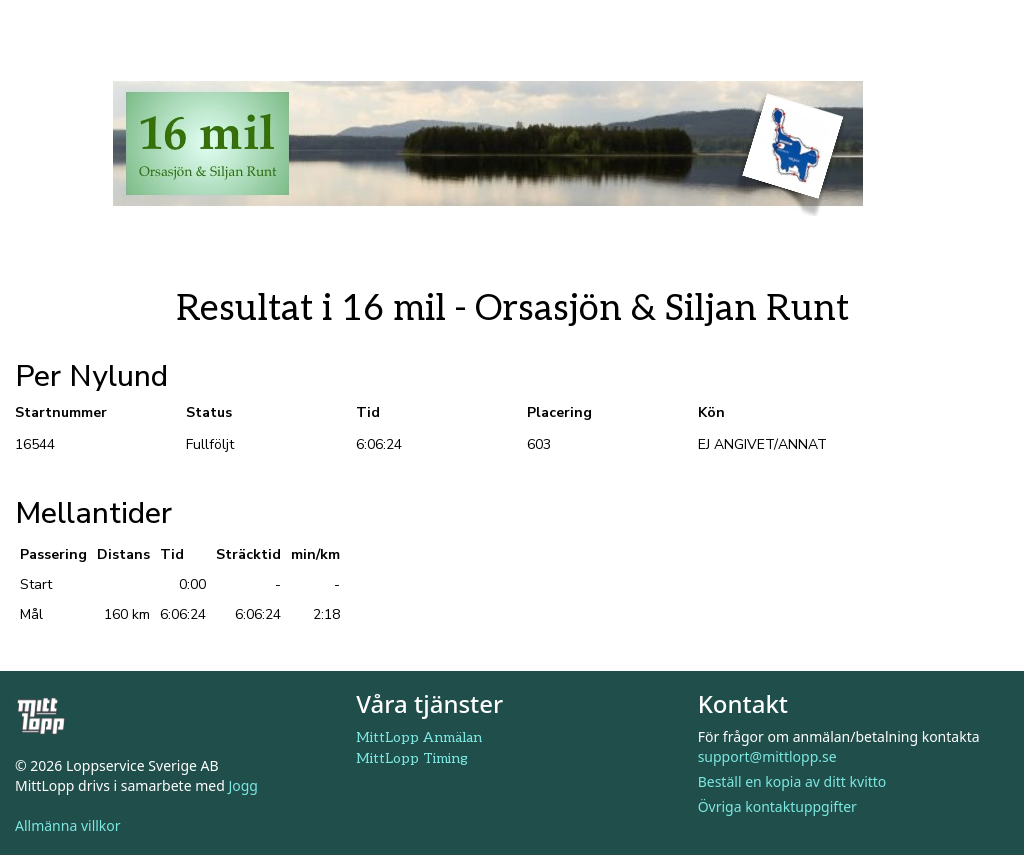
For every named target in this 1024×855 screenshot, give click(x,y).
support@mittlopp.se (767, 756)
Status (209, 412)
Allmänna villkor (68, 825)
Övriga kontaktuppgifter (777, 806)
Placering (559, 412)
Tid (368, 412)
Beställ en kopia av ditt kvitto (792, 781)
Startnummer (61, 412)
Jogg (243, 785)
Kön (711, 412)
